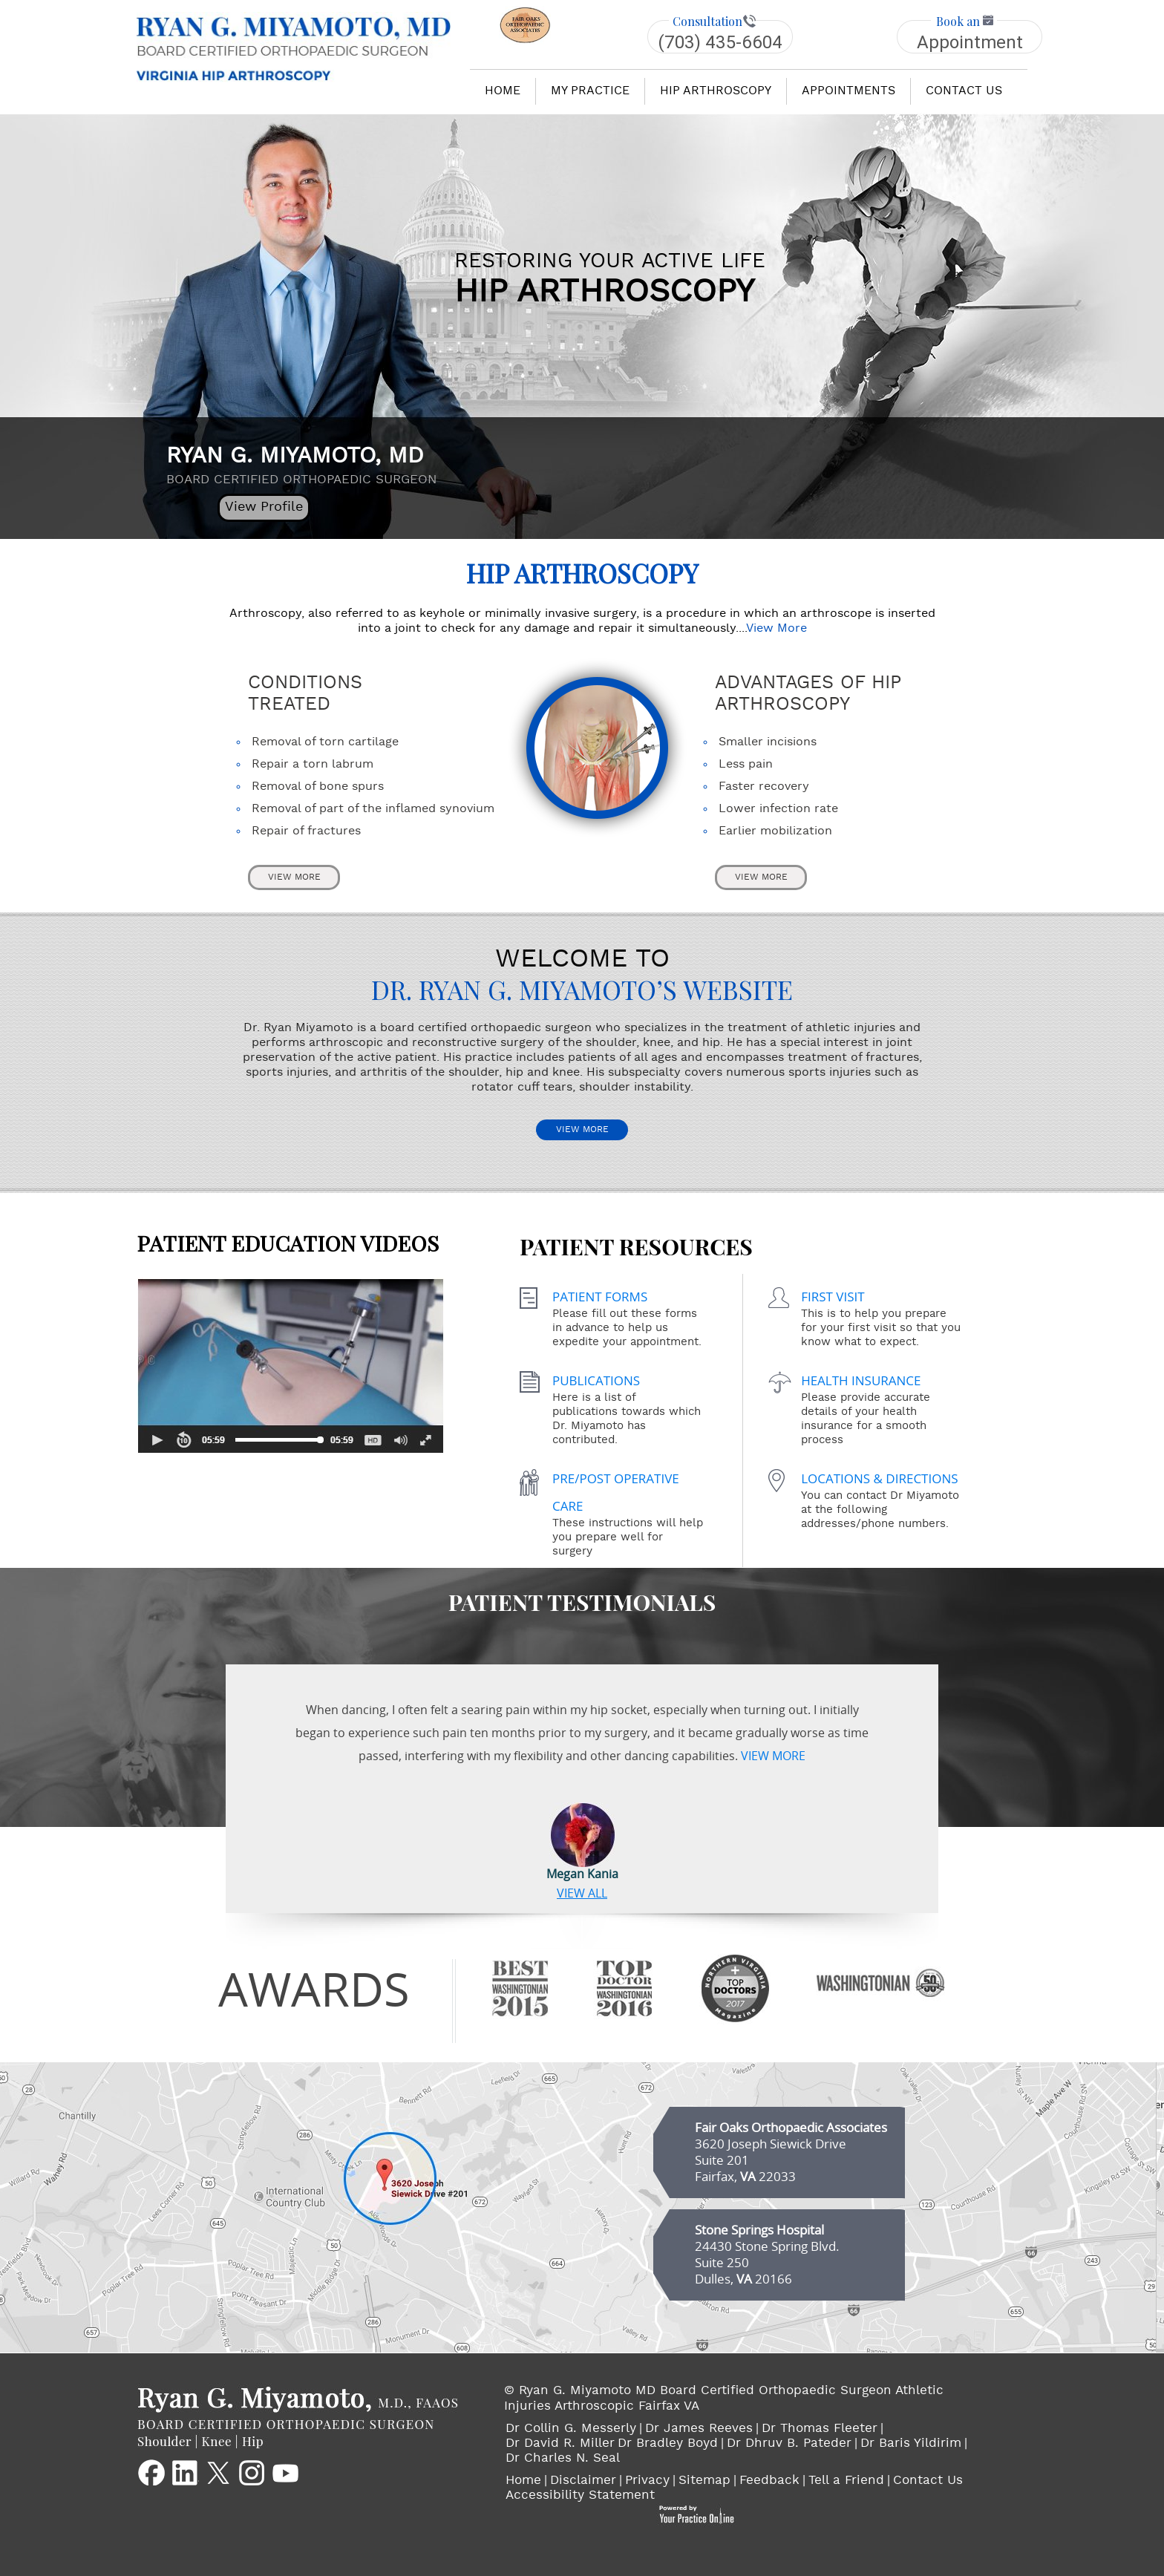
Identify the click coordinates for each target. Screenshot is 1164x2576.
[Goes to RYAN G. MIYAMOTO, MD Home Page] (294, 46)
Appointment (970, 42)
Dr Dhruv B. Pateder (789, 2443)
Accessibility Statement (580, 2495)
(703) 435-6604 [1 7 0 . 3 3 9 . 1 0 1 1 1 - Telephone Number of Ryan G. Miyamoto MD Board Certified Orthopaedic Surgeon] (720, 42)
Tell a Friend (846, 2481)
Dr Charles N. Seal (563, 2458)
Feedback (769, 2481)
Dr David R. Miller (560, 2443)
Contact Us (928, 2481)
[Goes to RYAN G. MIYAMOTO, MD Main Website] (298, 2416)
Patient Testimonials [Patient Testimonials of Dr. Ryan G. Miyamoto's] (582, 1602)
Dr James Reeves (699, 2429)
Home (502, 91)
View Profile (264, 507)
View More (776, 629)
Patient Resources (636, 1247)
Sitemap (704, 2481)
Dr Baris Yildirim (910, 2443)
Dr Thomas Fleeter (819, 2429)
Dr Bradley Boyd (668, 2443)
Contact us (964, 91)
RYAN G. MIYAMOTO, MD (304, 465)
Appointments (848, 91)
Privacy (647, 2481)
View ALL (582, 1892)
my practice (590, 91)
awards (314, 1989)
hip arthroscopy (715, 91)
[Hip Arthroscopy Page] (597, 747)
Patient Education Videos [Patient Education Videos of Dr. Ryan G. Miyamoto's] (290, 1344)
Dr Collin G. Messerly (571, 2429)
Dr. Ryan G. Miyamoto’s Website (582, 991)
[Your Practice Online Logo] (696, 2514)
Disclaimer (583, 2481)
